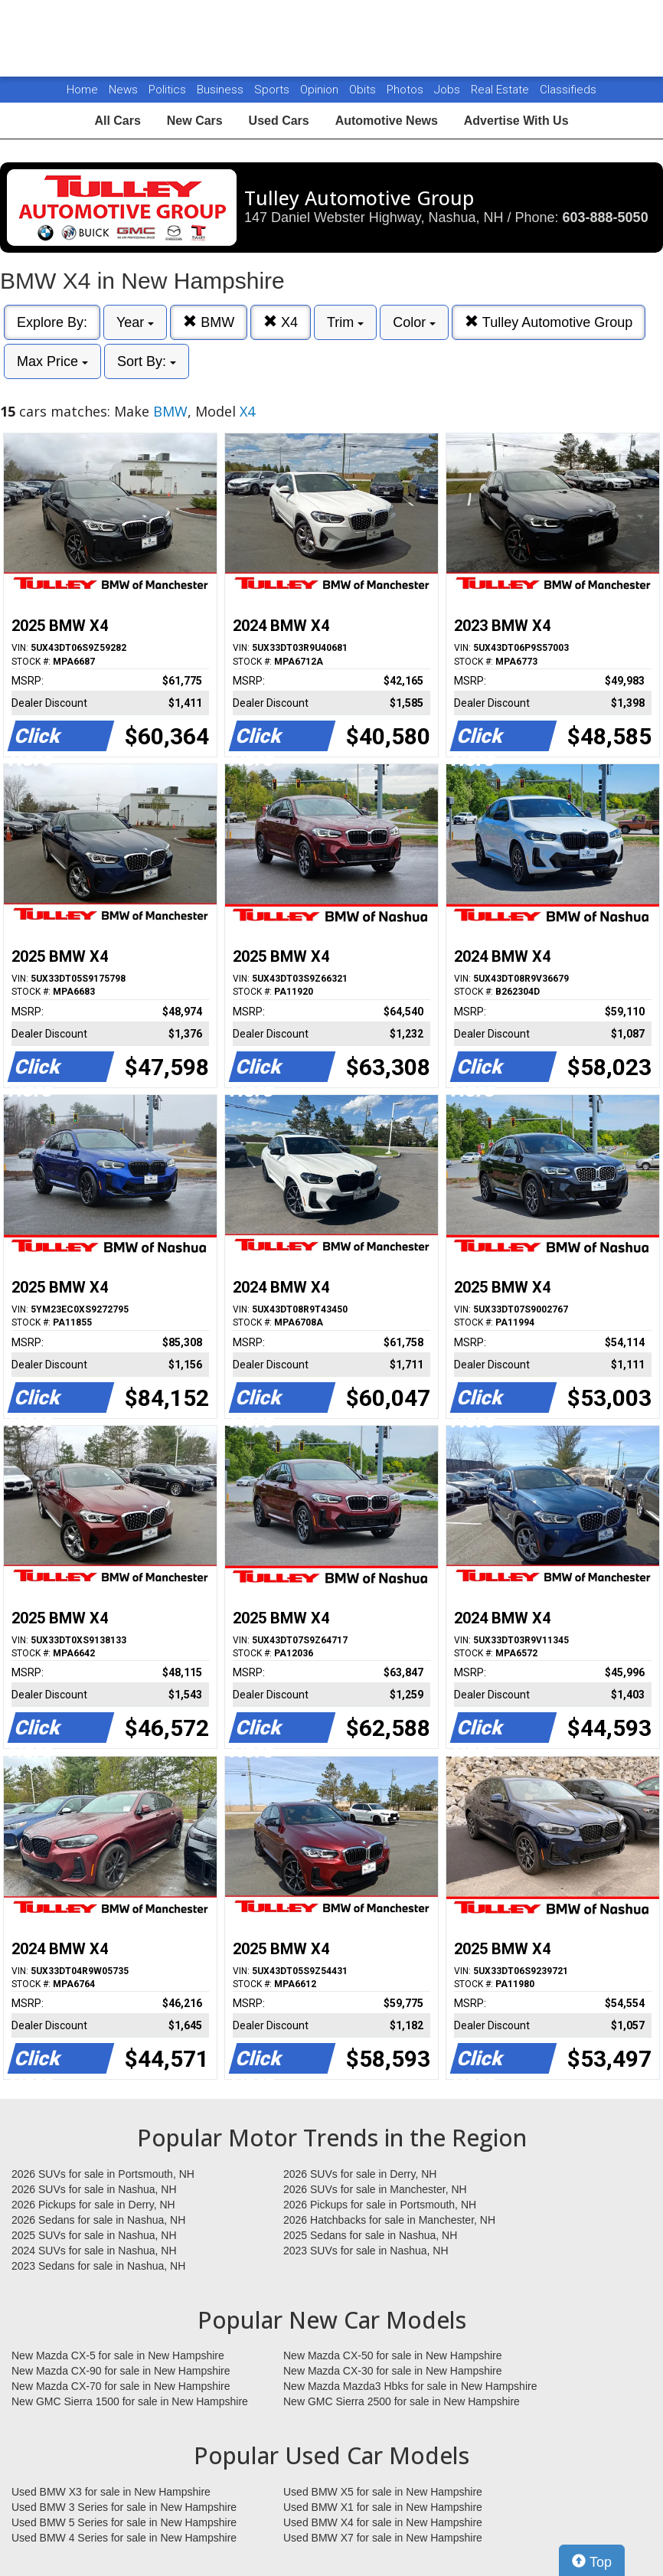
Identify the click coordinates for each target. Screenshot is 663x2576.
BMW (208, 322)
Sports (273, 89)
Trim (345, 322)
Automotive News (386, 120)
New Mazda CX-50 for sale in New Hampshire (392, 2355)
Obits (364, 89)
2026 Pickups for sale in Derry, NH (93, 2204)
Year (135, 322)
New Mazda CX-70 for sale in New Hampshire (120, 2386)
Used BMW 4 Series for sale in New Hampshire (124, 2538)
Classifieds (568, 89)
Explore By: (52, 322)
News (123, 89)
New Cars (195, 120)
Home (82, 89)
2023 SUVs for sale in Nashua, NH (366, 2250)
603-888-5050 (605, 217)
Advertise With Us (516, 120)
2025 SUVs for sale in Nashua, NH (94, 2235)
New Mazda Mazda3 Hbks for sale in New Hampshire (410, 2386)
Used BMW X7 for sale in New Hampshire (382, 2538)
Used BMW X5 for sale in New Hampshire (382, 2492)
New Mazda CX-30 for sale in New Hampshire (392, 2371)
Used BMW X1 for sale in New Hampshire (382, 2507)
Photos (406, 89)
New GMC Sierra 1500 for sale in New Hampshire (129, 2401)
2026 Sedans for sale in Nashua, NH (98, 2220)
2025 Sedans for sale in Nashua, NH (370, 2235)
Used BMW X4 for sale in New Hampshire (382, 2522)
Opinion (320, 89)
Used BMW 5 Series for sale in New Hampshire (124, 2522)
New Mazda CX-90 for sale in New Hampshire (120, 2371)
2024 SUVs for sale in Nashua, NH (94, 2250)
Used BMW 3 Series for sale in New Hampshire (124, 2507)
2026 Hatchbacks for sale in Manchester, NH (389, 2220)
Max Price (52, 361)
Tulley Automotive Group (548, 322)
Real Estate (501, 89)
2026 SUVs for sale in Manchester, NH (375, 2189)
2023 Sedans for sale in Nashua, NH (98, 2266)
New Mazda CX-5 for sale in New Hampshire (117, 2355)
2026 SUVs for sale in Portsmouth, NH (102, 2174)
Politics (167, 89)
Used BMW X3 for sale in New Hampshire (111, 2492)
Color (414, 322)
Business (222, 89)
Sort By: (146, 361)
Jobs (448, 89)
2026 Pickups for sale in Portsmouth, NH (379, 2204)
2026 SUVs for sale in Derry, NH (359, 2174)
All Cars (117, 120)
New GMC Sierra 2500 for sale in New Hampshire (401, 2401)
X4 (280, 322)
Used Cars (279, 120)
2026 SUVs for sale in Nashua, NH (94, 2189)
